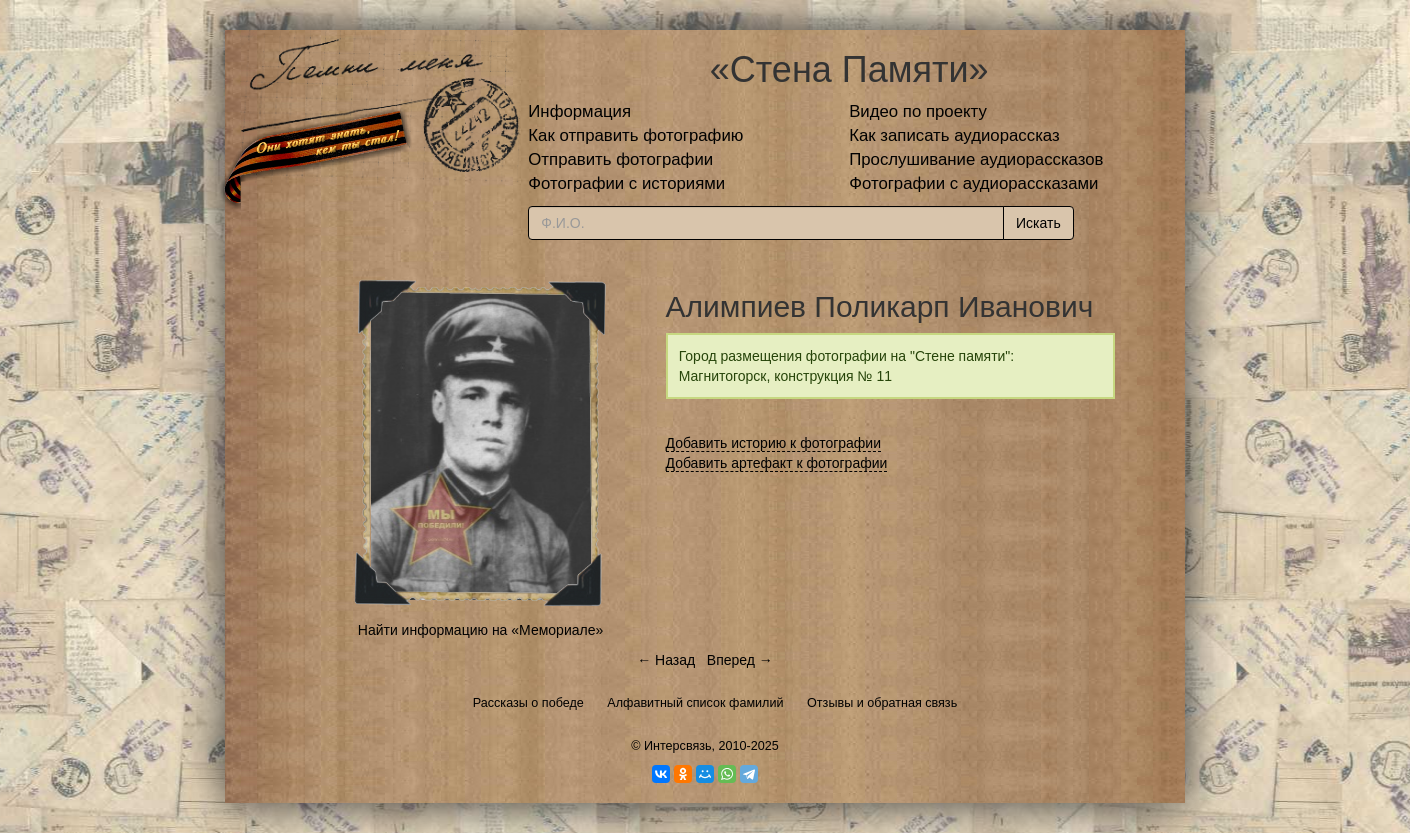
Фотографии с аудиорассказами (973, 183)
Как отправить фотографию (635, 135)
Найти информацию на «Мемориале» (480, 630)
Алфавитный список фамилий (695, 703)
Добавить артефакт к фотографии (777, 463)
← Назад (666, 660)
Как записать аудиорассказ (954, 135)
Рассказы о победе (528, 703)
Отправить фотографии (620, 159)
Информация (579, 111)
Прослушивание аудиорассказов (976, 159)
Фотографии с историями (626, 183)
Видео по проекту (918, 111)
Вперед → (740, 660)
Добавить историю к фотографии (774, 443)
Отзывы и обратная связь (882, 703)
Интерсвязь (678, 746)
